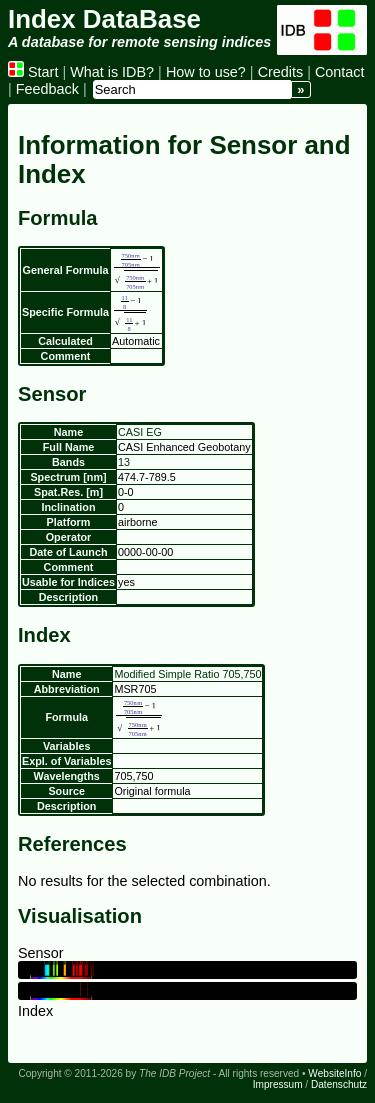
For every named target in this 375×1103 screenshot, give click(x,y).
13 (124, 462)
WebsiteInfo (334, 1073)
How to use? (206, 72)
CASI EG (140, 432)
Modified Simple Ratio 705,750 (187, 674)
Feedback (47, 89)
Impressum (278, 1084)
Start (33, 72)
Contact (340, 72)
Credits (281, 72)
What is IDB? (112, 72)
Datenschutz (339, 1084)
